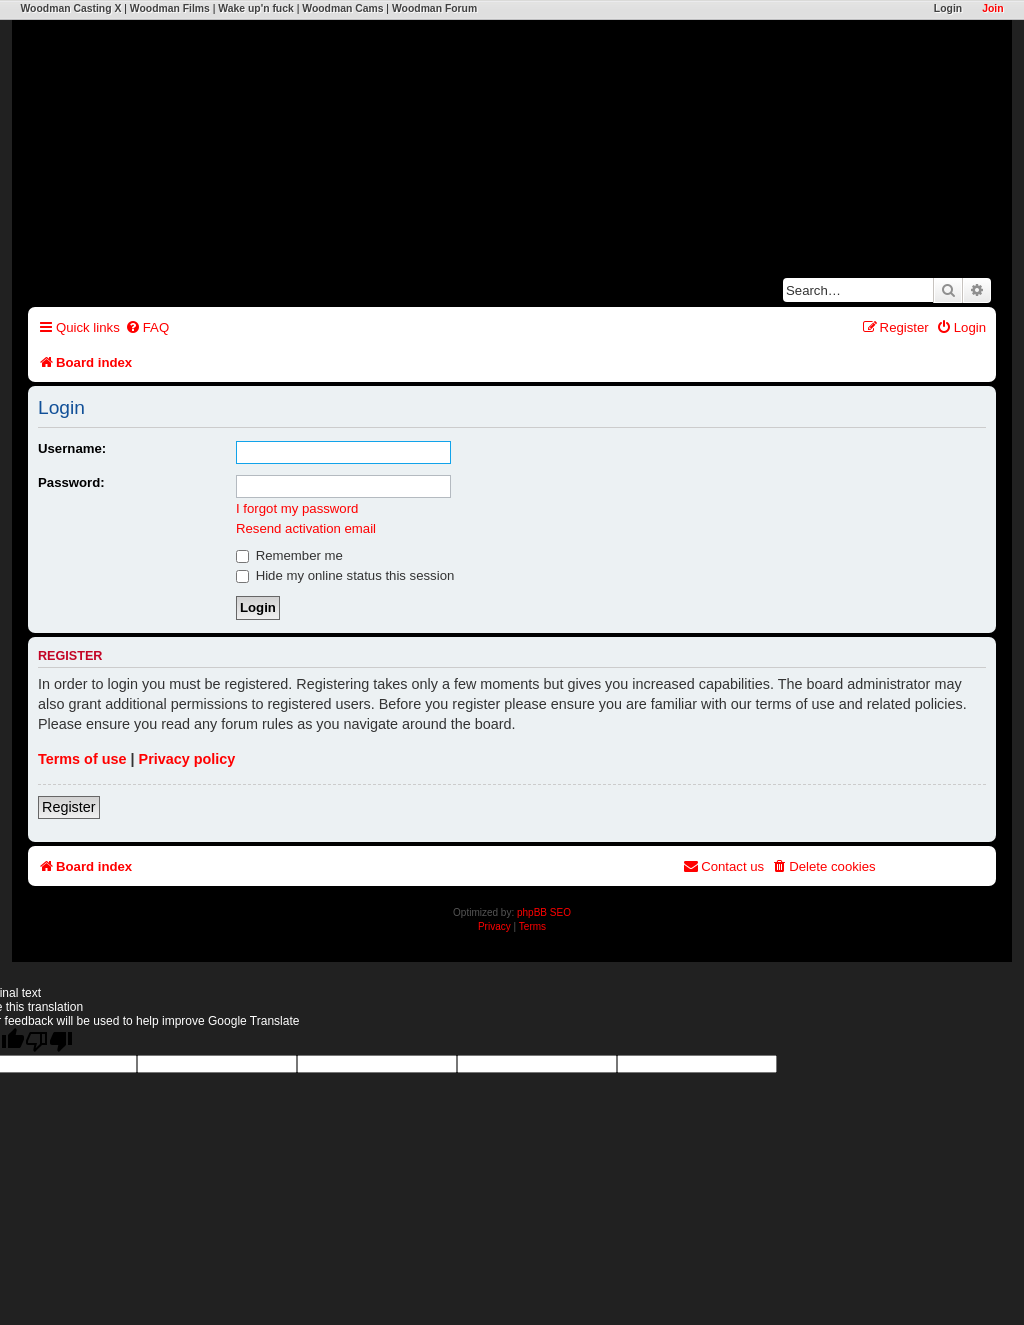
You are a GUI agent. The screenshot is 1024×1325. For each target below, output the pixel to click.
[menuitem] (147, 327)
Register (69, 807)
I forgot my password (297, 508)
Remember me (289, 555)
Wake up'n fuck (255, 8)
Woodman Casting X (70, 8)
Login (948, 8)
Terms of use (82, 759)
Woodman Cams (342, 8)
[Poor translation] (49, 1041)
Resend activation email (306, 528)
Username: (72, 448)
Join (992, 8)
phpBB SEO (544, 912)
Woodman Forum (434, 8)
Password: (71, 482)
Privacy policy (187, 759)
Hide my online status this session (345, 575)
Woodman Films (170, 8)
